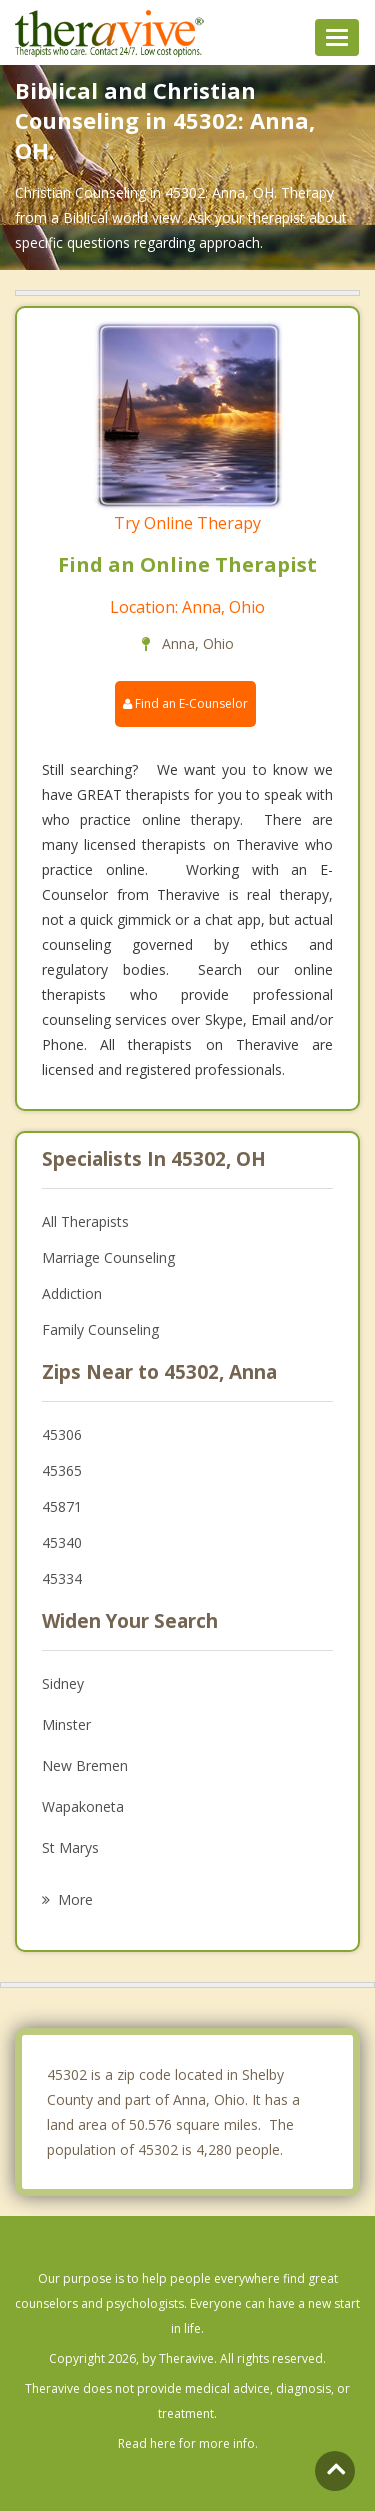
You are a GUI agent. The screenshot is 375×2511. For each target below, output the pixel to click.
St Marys (70, 1847)
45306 (62, 1434)
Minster (66, 1724)
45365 (62, 1470)
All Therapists (85, 1221)
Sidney (63, 1683)
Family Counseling (100, 1329)
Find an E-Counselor (185, 703)
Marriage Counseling (108, 1257)
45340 (62, 1542)
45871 (62, 1506)
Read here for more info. (188, 2443)
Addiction (72, 1293)
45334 (62, 1578)
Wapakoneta (83, 1806)
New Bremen (85, 1765)
